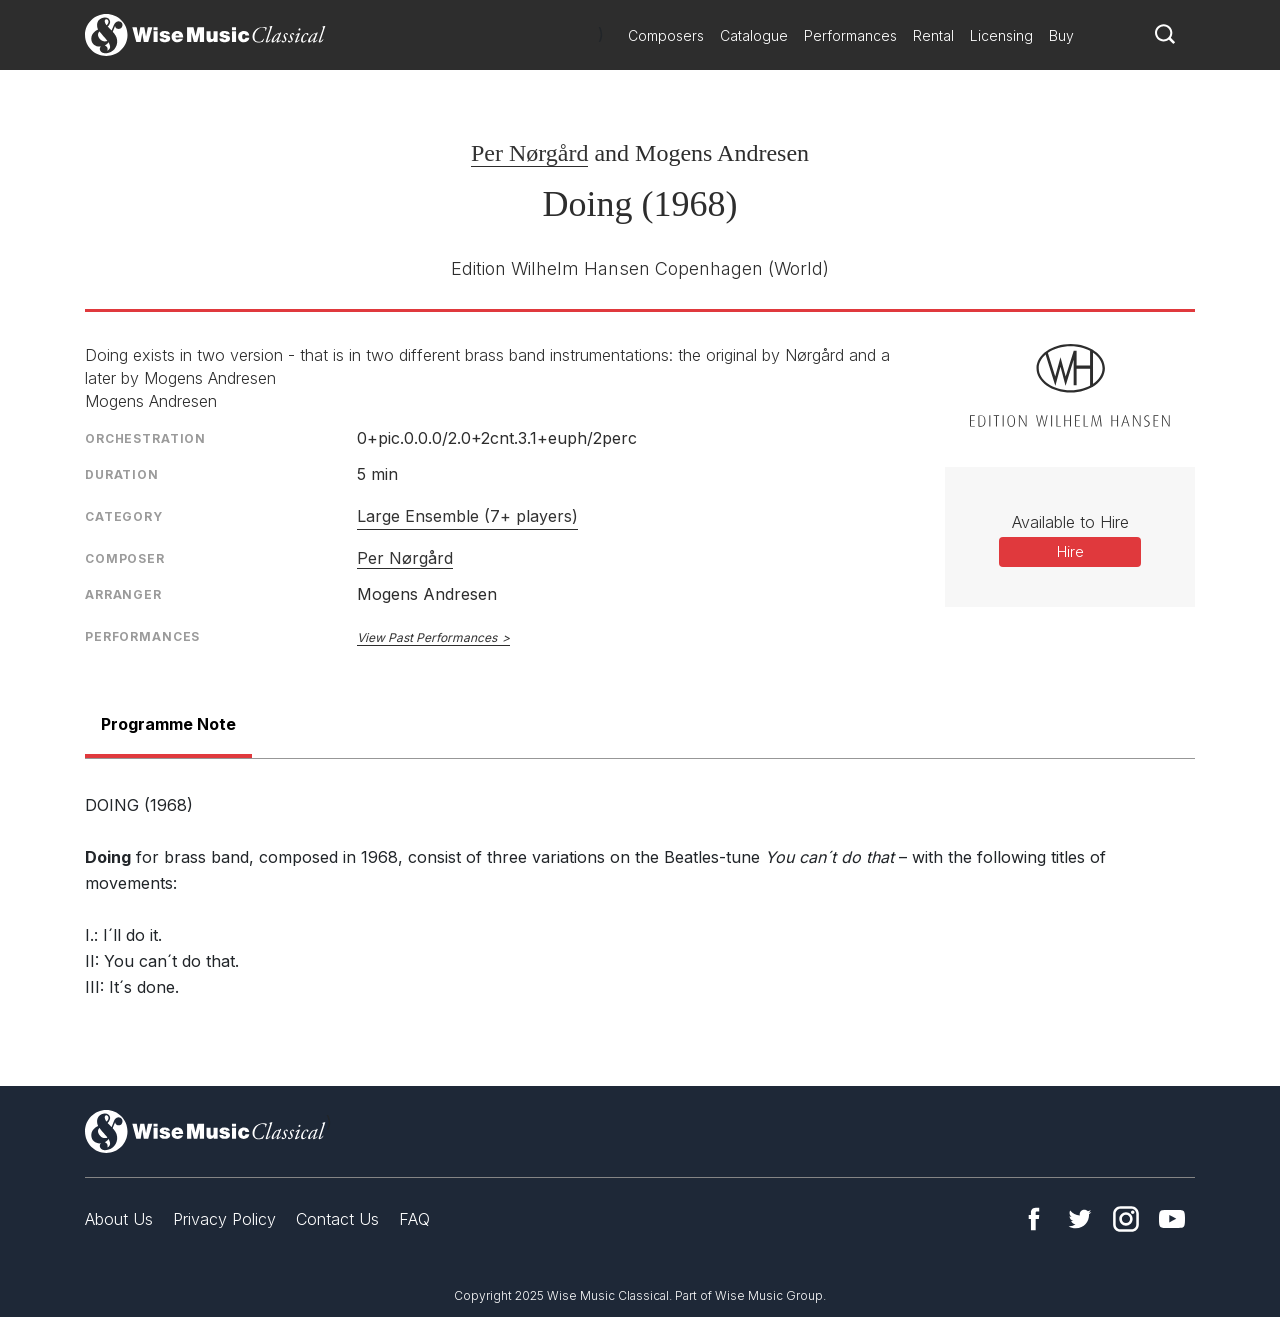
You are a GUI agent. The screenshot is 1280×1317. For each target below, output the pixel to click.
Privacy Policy (224, 1219)
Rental (933, 35)
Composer (125, 558)
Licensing (1001, 35)
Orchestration (145, 438)
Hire (1070, 551)
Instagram (1126, 1219)
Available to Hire (1070, 522)
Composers (666, 35)
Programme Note (168, 724)
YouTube (1172, 1219)
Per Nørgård (530, 153)
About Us (119, 1219)
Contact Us (337, 1219)
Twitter (1080, 1219)
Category (124, 516)
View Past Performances (427, 637)
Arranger (123, 594)
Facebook (1034, 1219)
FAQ (414, 1219)
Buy (1061, 35)
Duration (122, 474)
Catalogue (754, 35)
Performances (850, 35)
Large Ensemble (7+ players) (467, 516)
